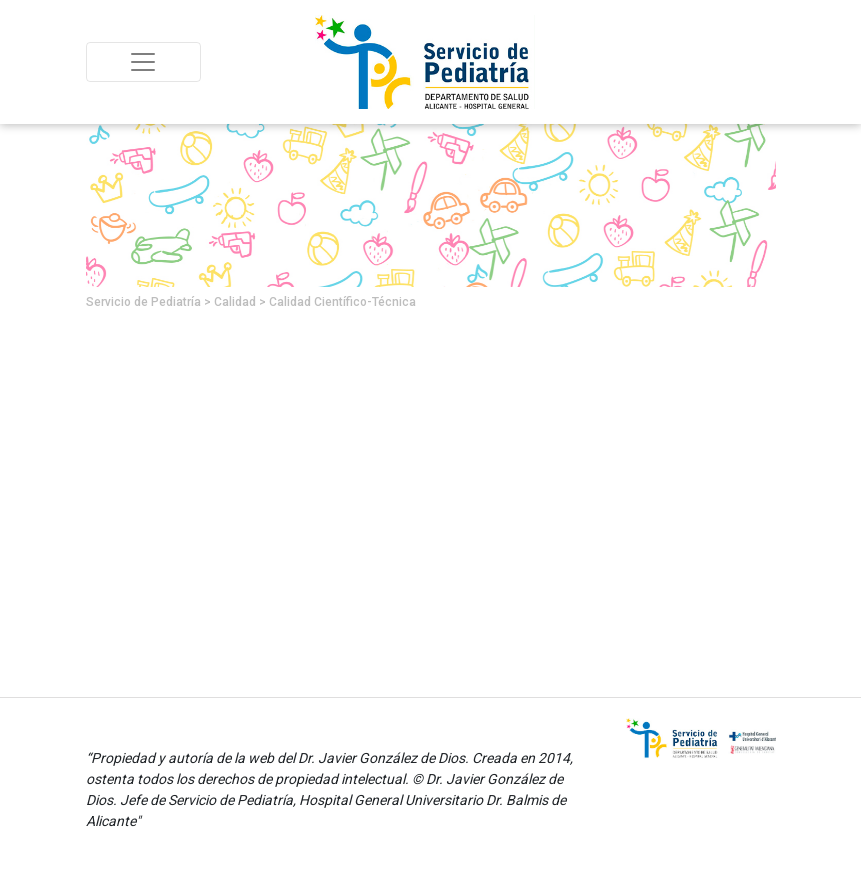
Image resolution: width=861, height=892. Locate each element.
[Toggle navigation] (143, 62)
